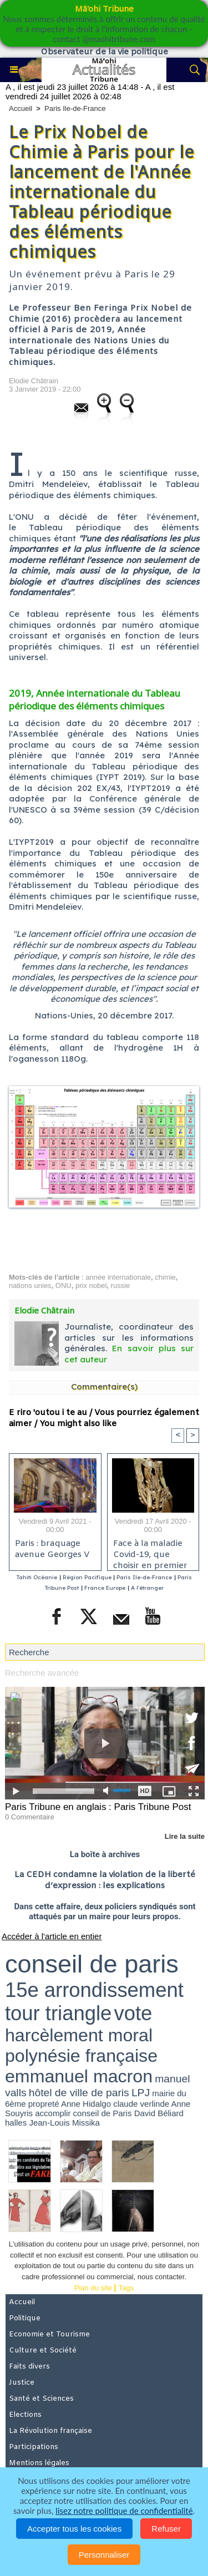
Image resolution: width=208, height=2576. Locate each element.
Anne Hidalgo (86, 2103)
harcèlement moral (79, 2035)
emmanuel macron (79, 2076)
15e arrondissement (94, 1990)
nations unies (30, 1285)
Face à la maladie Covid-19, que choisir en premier (150, 1552)
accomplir (52, 2113)
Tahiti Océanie (37, 1577)
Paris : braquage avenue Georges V (52, 1549)
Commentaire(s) (104, 1386)
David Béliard (159, 2113)
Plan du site (93, 2288)
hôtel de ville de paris (79, 2092)
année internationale (118, 1277)
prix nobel (90, 1285)
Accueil (20, 108)
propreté (43, 2103)
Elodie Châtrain (33, 381)
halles (16, 2122)
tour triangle (58, 2013)
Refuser (166, 2528)
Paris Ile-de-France (75, 108)
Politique (24, 2318)
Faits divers (29, 2366)
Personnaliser (104, 2554)
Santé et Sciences (41, 2398)
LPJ (140, 2092)
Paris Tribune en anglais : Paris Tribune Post (98, 1807)
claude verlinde (141, 2103)
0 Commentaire (29, 1817)
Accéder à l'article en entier (52, 1936)
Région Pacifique (88, 1577)
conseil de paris (92, 1964)
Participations (33, 2447)
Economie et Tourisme (49, 2334)
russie (120, 1285)
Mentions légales (39, 2463)
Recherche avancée (42, 1672)
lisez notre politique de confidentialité (123, 2511)
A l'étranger (147, 1587)
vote (133, 2013)
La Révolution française (50, 2431)
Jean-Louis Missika (64, 2122)
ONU (63, 1285)
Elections (25, 2415)
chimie (165, 1277)
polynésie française (81, 2056)
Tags (126, 2288)
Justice (21, 2382)
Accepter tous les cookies (74, 2528)
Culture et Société (43, 2350)
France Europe (104, 1587)
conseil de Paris (102, 2113)
